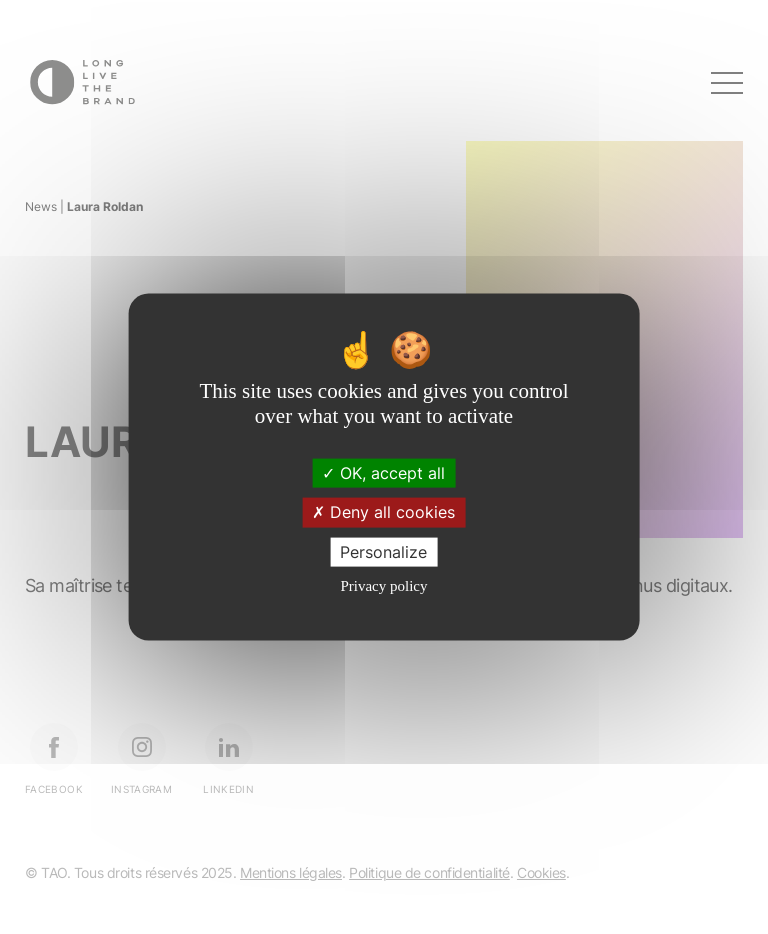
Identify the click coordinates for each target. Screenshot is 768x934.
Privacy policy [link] (383, 585)
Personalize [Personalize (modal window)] (383, 551)
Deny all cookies (383, 512)
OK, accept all (383, 473)
